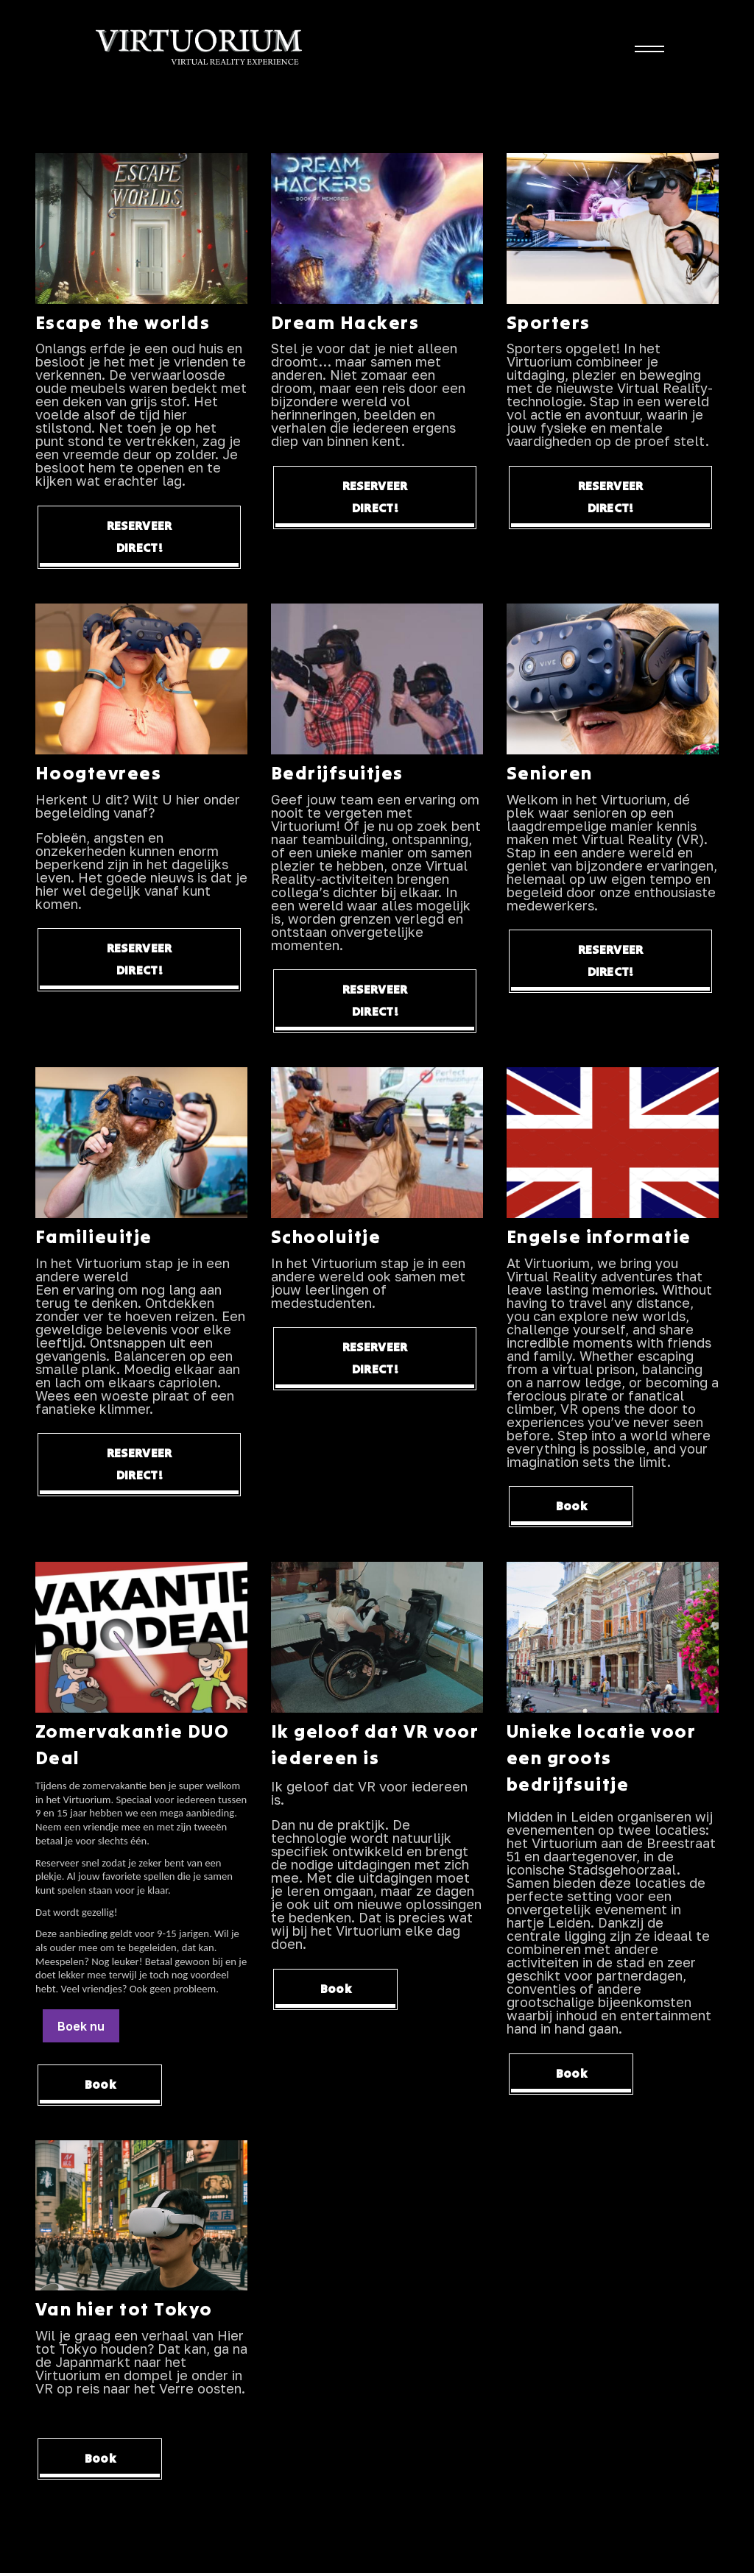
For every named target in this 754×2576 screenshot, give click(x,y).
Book (578, 1509)
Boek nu (81, 2028)
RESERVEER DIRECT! (139, 537)
